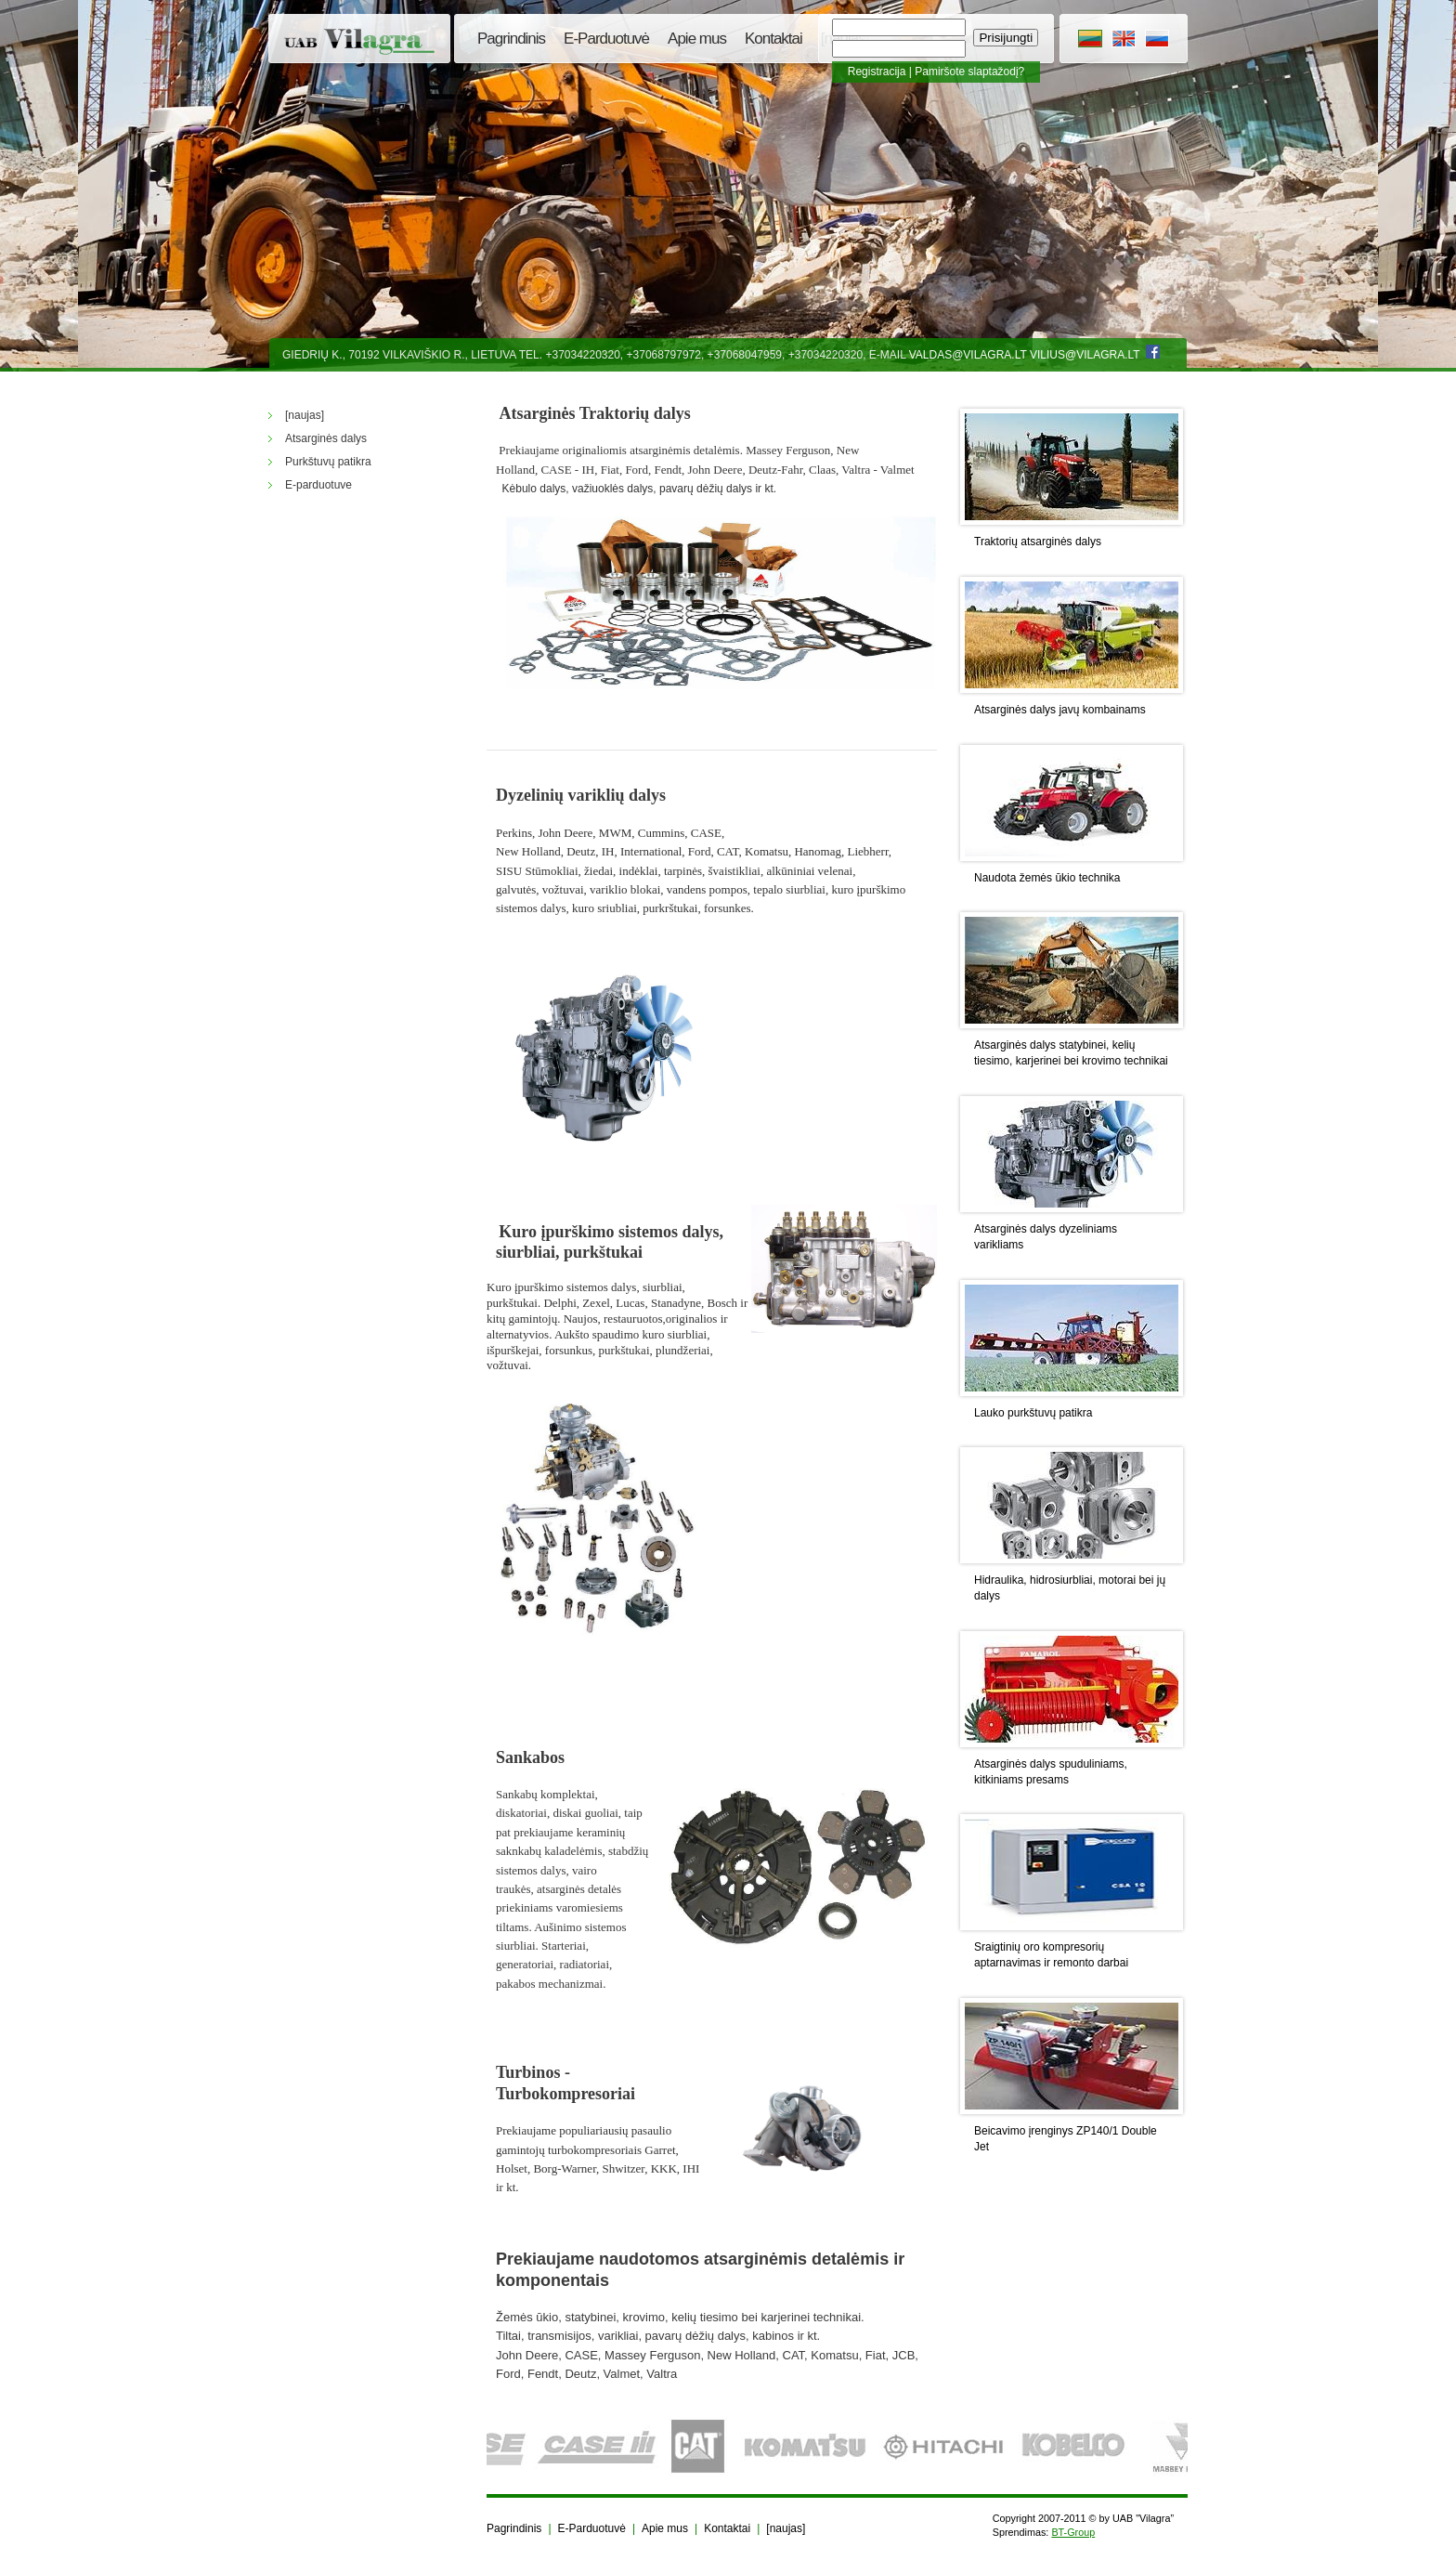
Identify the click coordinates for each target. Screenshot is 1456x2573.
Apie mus (697, 38)
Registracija (877, 71)
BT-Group (1073, 2532)
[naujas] (785, 2528)
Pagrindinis (511, 38)
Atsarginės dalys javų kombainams (1060, 709)
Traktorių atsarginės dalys (1037, 541)
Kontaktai (773, 38)
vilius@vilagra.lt (1084, 354)
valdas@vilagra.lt (968, 354)
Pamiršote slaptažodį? (969, 71)
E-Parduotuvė (606, 38)
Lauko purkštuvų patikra (1033, 1412)
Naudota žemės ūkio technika (1047, 877)
